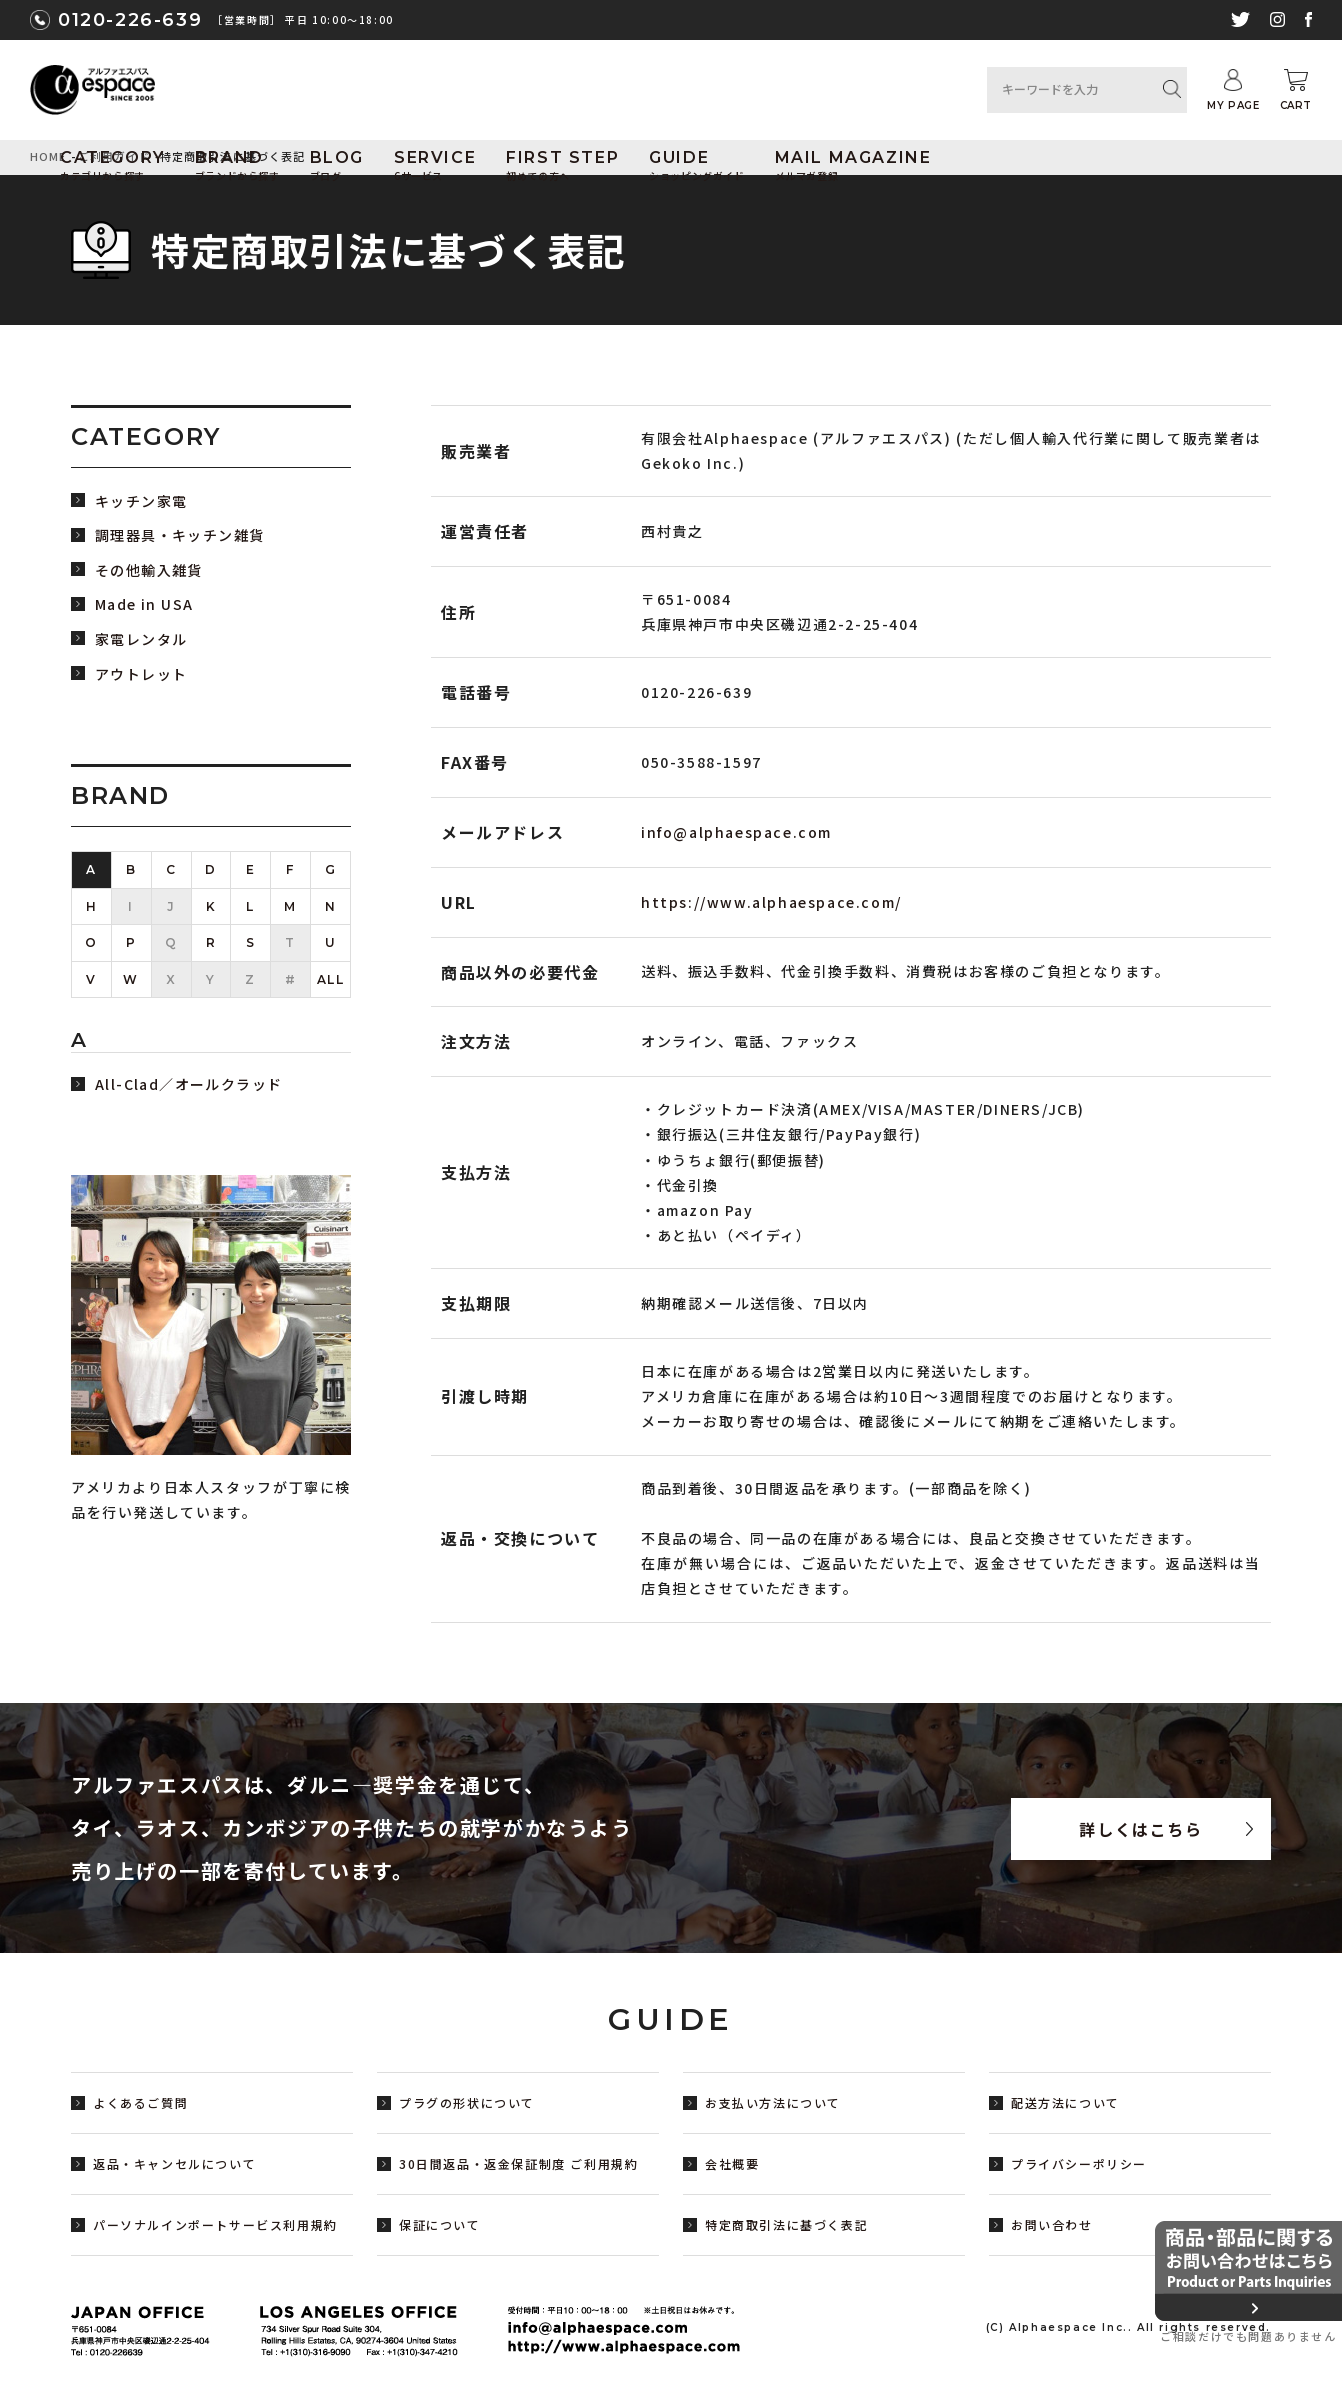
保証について (440, 2224)
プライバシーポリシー (1079, 2163)
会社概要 (732, 2163)
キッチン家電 (141, 501)
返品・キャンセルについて (174, 2163)
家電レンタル (141, 639)
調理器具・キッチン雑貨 (179, 535)
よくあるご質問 (140, 2102)
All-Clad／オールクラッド (188, 1084)
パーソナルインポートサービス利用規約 (215, 2224)
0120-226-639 (130, 20)
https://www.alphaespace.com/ (771, 902)
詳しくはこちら (1140, 1829)
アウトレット (141, 674)
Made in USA (144, 604)
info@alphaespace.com (736, 832)
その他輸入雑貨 (149, 570)
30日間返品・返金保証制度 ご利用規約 (518, 2163)
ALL (331, 979)
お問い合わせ (1052, 2224)
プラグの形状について (467, 2102)
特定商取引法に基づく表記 (786, 2224)
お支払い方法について (773, 2102)
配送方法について (1065, 2102)
